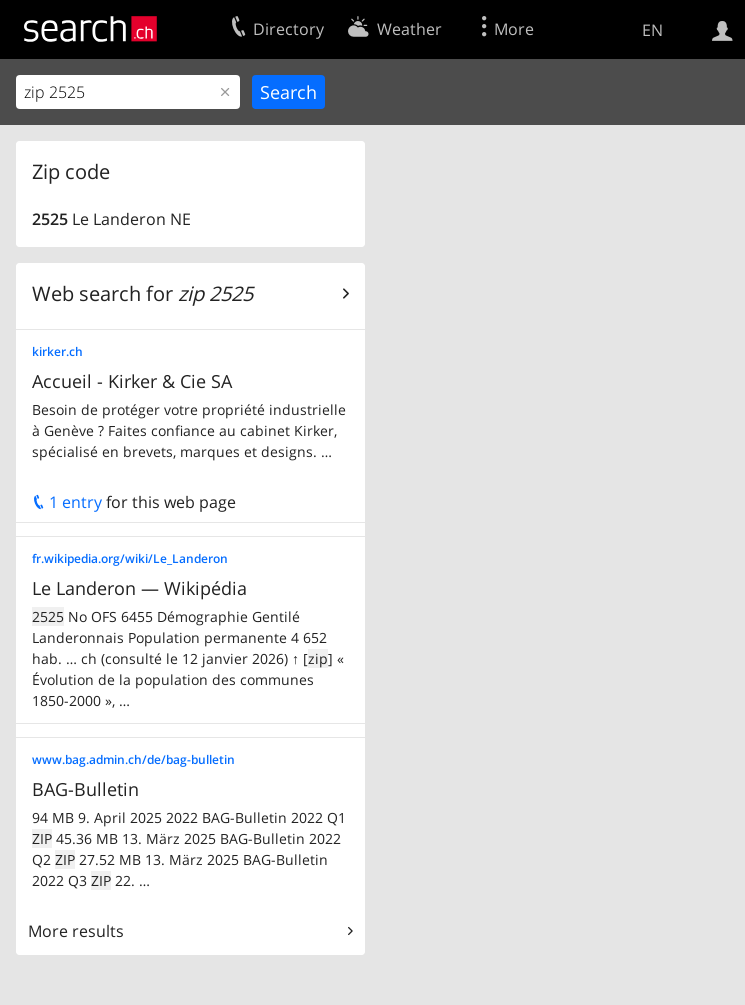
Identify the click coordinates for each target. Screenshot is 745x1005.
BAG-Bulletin (85, 789)
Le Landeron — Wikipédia (139, 588)
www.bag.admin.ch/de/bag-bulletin (133, 759)
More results (76, 931)
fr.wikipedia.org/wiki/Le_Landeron (130, 558)
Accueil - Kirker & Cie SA (132, 381)
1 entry (67, 502)
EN (652, 30)
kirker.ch (57, 351)
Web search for (142, 293)
